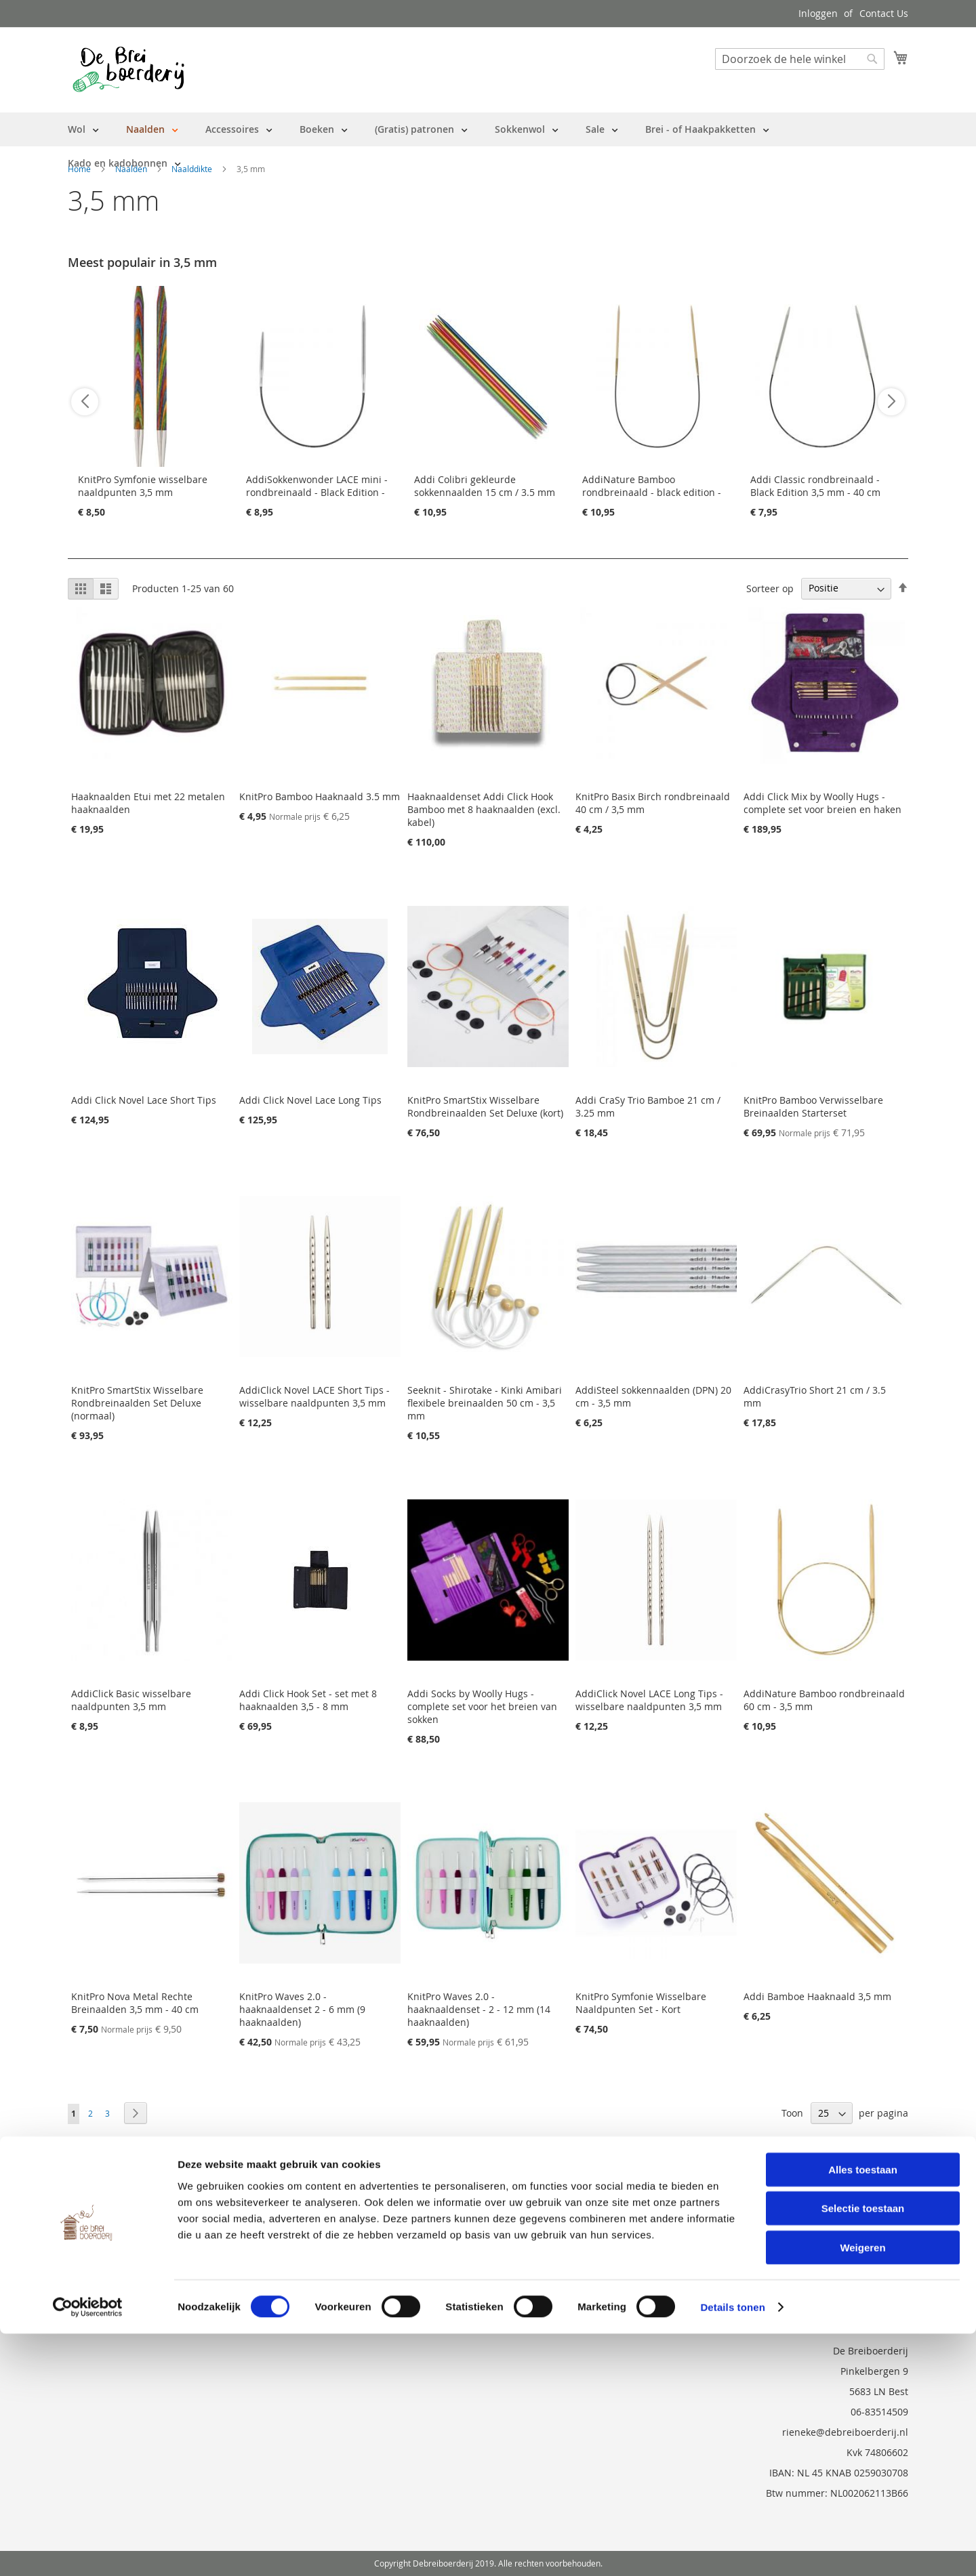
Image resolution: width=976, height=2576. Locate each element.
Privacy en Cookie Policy (121, 2267)
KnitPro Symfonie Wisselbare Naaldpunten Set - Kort (640, 2003)
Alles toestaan (862, 2411)
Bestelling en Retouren (119, 2210)
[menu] (488, 146)
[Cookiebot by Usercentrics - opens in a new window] (87, 2549)
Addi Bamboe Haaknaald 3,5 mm (817, 1996)
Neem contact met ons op (126, 2229)
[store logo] (128, 69)
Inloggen (818, 13)
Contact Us (883, 13)
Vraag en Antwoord (111, 2248)
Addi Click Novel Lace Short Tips (143, 1100)
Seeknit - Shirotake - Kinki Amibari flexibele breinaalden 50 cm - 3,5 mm (484, 1403)
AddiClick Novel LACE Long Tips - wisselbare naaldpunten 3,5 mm (649, 1700)
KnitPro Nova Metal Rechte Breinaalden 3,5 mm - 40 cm (135, 2003)
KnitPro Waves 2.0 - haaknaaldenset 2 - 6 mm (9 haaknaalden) (302, 2009)
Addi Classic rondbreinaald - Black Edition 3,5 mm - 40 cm (815, 486)
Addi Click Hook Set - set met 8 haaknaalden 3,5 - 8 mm (308, 1700)
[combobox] (799, 59)
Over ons (88, 2191)
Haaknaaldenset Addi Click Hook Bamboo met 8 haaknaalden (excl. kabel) (484, 809)
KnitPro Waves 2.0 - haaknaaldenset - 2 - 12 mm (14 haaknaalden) (478, 2009)
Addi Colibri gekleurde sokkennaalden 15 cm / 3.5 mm (484, 486)
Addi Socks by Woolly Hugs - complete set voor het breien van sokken (482, 1706)
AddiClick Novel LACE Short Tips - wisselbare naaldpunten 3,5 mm (314, 1396)
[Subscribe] (872, 2196)
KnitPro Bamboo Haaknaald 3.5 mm (319, 796)
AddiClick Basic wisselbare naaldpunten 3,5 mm (131, 1700)
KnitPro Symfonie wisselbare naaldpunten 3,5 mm (142, 486)
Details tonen (732, 2549)
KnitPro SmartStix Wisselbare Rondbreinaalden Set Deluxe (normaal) (137, 1403)
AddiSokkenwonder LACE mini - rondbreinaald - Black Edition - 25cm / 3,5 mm (317, 492)
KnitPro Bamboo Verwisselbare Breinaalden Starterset (813, 1106)
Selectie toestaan (863, 2451)
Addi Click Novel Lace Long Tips (310, 1100)
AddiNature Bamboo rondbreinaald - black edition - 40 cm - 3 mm (651, 492)
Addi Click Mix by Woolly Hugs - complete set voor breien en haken (822, 803)
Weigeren (862, 2489)
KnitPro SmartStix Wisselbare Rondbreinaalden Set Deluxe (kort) (485, 1106)
